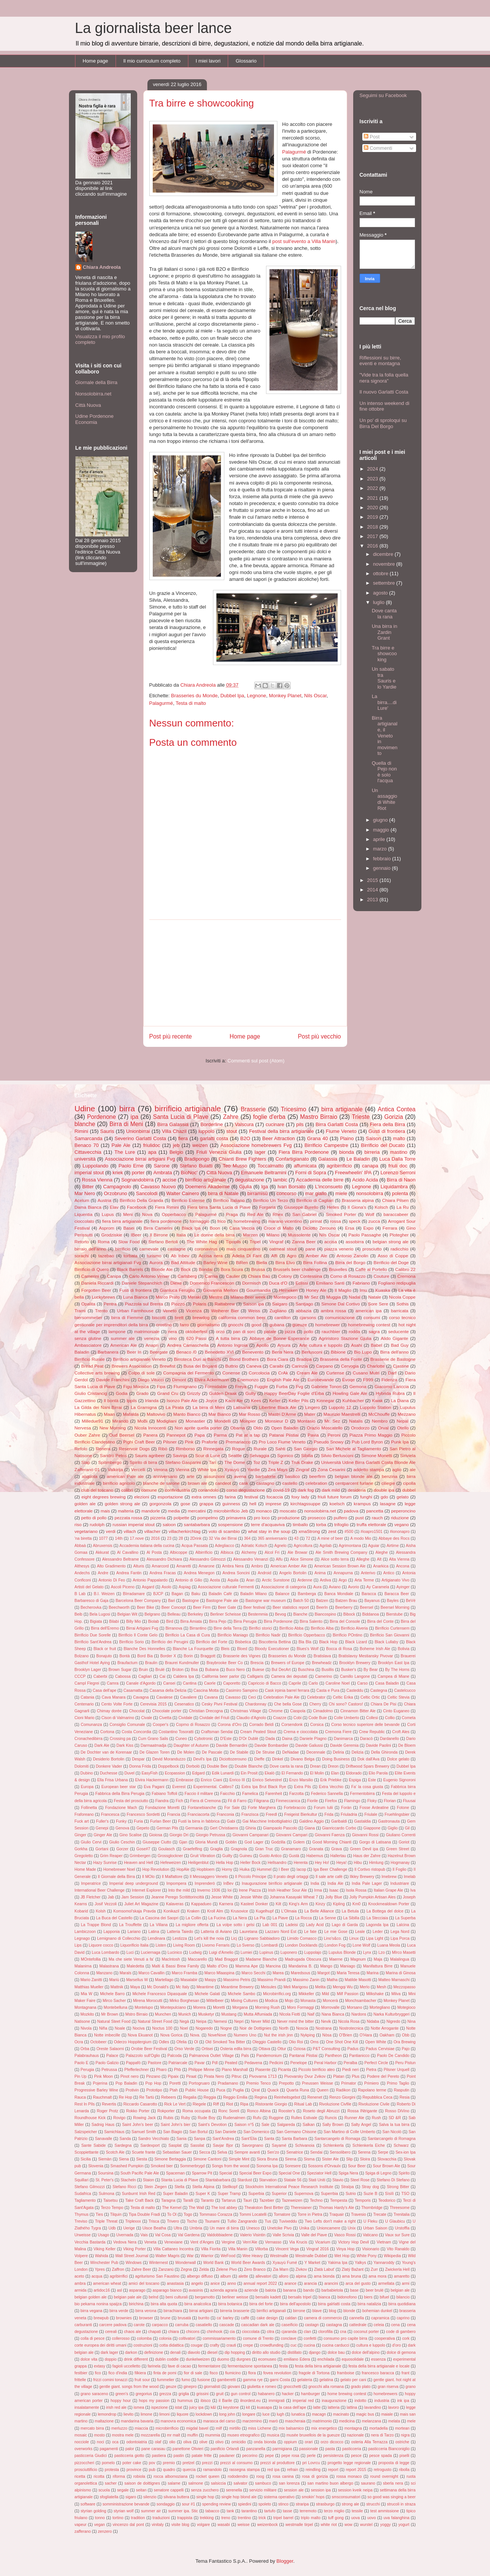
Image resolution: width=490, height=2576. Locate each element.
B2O (245, 1138)
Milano (272, 1234)
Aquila (232, 1580)
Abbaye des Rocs (394, 1538)
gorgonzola (160, 1503)
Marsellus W (137, 1980)
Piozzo (178, 1303)
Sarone (162, 1166)
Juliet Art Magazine (141, 1904)
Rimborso (185, 1448)
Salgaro (279, 1303)
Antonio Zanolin (352, 1255)
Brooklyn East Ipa (393, 1663)
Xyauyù (231, 1469)
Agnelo (280, 1546)
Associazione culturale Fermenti (226, 1587)
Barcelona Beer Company (138, 1601)
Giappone (371, 1828)
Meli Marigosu (295, 1987)
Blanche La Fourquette (193, 1649)
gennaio (382, 868)
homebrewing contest (369, 1324)
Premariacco (237, 1441)
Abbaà (80, 1546)
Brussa (258, 1269)
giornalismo (208, 1324)
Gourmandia (258, 1290)
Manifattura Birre (378, 1966)
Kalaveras (174, 1904)
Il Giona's (357, 1207)
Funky (121, 1821)
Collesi (372, 1718)
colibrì (127, 1489)
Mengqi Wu (343, 1987)
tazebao (106, 1255)
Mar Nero (85, 1193)
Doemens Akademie (207, 1186)
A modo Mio (360, 1538)
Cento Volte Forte (116, 1704)
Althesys (82, 1566)
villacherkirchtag (184, 1531)
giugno (381, 820)
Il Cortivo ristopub (369, 1869)
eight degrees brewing (103, 1496)
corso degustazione (246, 1489)
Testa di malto (190, 703)
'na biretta (83, 1538)
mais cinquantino (243, 1248)
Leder (378, 1932)
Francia (173, 1814)
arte (190, 1476)
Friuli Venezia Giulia (218, 1152)
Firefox (331, 1801)
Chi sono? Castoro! (346, 1704)
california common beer (241, 1317)
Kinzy (320, 1904)
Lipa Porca (400, 1938)
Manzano (104, 1973)
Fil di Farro (237, 1801)
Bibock (349, 1614)
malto (399, 1138)
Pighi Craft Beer (139, 1441)
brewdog (201, 1317)
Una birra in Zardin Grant (384, 632)
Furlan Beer (160, 1821)
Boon (215, 1227)
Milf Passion (347, 1994)
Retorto (82, 1241)
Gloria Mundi (206, 1842)
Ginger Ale (103, 1835)
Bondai (206, 1269)
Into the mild (179, 1890)
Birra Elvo (285, 1262)
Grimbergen (140, 1856)
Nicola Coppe (402, 1296)
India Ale (335, 1883)
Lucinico (175, 1952)
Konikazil (171, 1911)
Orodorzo (360, 1427)
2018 (373, 527)
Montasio (306, 1420)
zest (332, 1531)
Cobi (297, 1718)
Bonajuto (104, 1656)
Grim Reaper (111, 1856)
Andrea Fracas (162, 1573)
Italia (181, 1234)
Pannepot (175, 1434)
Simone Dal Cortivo (340, 1303)
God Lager (253, 1842)
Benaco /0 (186, 1351)
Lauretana (248, 1932)
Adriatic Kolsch (254, 1546)
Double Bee (217, 1766)
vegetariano (86, 1531)
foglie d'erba (269, 1117)
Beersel (366, 1607)
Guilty (227, 1856)
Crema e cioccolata (300, 1732)
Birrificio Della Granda (141, 1200)
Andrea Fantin (129, 1573)
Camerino (323, 1676)
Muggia (333, 1296)
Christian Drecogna (206, 1711)
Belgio (176, 1152)
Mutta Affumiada (258, 2014)
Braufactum (127, 1663)
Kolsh (101, 1911)
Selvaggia (259, 1455)
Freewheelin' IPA (353, 1172)
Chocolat (137, 1711)
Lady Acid (315, 1925)
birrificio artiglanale (205, 1180)
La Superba (405, 1918)
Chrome (276, 1711)
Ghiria (251, 1828)
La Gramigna (144, 1407)
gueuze (300, 1324)
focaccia (275, 1496)
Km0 (356, 1904)
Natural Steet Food (114, 2021)
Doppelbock (168, 1766)
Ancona (402, 1566)
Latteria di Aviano (216, 1932)
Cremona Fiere (338, 1732)
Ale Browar (297, 1552)
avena (240, 1476)
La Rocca (303, 1918)
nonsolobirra (369, 1193)
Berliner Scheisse (225, 1614)
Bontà (124, 1656)
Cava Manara (113, 1697)
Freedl (271, 1814)
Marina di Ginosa (401, 1973)
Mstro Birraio (136, 2014)
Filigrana (261, 1801)
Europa (87, 1787)
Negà (184, 2021)
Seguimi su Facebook (383, 95)
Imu (363, 1290)
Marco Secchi (253, 1973)
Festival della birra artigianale (281, 1131)
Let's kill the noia (209, 1938)
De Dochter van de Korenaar (106, 1752)
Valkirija (115, 1469)
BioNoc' (189, 1172)
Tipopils (233, 1241)
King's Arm (298, 1904)
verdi (110, 1531)
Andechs (82, 1573)
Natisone (82, 2021)
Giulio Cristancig (91, 1393)
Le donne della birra (214, 1234)
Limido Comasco (301, 1938)
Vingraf (276, 1241)
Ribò (162, 1448)
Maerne (336, 1959)
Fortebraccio (295, 1808)
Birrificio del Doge (391, 1262)
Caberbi (100, 1676)
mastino (398, 1152)
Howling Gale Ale (350, 1393)
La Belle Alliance (319, 1911)
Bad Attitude (183, 1262)
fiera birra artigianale (122, 1221)
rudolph (97, 1524)
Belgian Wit (127, 1614)
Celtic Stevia (398, 1697)
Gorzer (122, 1849)
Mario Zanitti (91, 1980)
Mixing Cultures (244, 2001)
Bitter (88, 1186)
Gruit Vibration (202, 1856)
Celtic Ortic (370, 1697)
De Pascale (212, 1752)
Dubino (86, 1773)
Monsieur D (276, 1420)
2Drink (196, 1538)
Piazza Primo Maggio (370, 1434)
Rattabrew (224, 1303)
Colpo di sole (141, 1372)
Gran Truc (264, 1849)
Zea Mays (278, 1469)
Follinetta (89, 1808)
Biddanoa (370, 1614)
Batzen (322, 1601)
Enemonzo (247, 1379)
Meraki (194, 1296)
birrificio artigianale (188, 1108)
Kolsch (381, 1207)
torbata (130, 1255)
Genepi (101, 1828)
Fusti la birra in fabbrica (198, 1821)
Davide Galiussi (309, 1745)
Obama (237, 1427)
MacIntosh (171, 1959)
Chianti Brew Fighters (242, 1159)
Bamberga (307, 1594)
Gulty (250, 1393)
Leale (360, 1932)
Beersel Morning (394, 1607)
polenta (400, 1193)
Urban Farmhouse (135, 1310)
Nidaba (373, 2021)
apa (152, 1152)
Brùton (178, 1670)
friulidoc (151, 1145)
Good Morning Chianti (331, 1842)
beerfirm (317, 1476)
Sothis (402, 1303)
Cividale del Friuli (214, 1718)
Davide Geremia (344, 1745)
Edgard (198, 1773)
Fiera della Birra (387, 1124)
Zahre (230, 1117)
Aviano (335, 1587)
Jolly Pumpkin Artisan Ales (372, 1897)
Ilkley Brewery (362, 1877)
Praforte (210, 1441)
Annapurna (343, 1573)
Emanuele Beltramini (263, 1172)
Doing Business (336, 1759)
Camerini (90, 1276)
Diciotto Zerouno (319, 1227)
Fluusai (409, 1801)
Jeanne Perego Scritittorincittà (177, 1897)
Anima (320, 1573)
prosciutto (372, 1248)
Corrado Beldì (261, 1725)
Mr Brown (109, 2014)
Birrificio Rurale (90, 1359)
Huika (245, 1869)
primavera (236, 1517)
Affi (274, 1255)
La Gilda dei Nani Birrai (98, 1407)
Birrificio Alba (322, 1628)
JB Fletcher (90, 1897)
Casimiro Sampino (242, 1690)
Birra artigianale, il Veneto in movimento (385, 735)
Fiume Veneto (341, 1131)
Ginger (80, 1835)
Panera (150, 1434)
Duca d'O (278, 1282)
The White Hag (202, 1241)
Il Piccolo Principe (250, 1877)
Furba (282, 1386)
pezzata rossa (128, 1517)
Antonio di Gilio (188, 1580)
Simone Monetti (377, 1455)
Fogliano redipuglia (397, 1282)
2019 (373, 517)
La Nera (240, 1918)
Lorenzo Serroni (398, 1172)
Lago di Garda (345, 1925)
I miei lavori (208, 61)
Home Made (85, 1869)
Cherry (315, 1704)
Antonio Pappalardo (150, 1580)
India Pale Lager (367, 1883)
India (315, 1883)
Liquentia (83, 1214)
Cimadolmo (323, 1711)
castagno (265, 1483)
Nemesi (220, 2021)
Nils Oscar (315, 695)
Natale (374, 1296)
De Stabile (239, 1752)
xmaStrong (309, 1531)
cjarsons (308, 1317)
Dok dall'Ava (368, 1759)
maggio (381, 830)
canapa (370, 1166)
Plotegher (399, 1234)
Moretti (219, 2007)
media (174, 1510)
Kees (256, 1400)
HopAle (183, 1869)
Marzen (250, 1234)
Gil (407, 1828)
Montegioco (285, 1296)
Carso (362, 1683)
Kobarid (81, 1911)
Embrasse (185, 1780)
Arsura (283, 1345)
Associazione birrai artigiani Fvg (140, 1159)
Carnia (211, 1276)
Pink (189, 1441)
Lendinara (156, 1938)
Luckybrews (103, 1296)
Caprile (295, 1683)
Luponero (288, 1952)
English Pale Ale (283, 1379)
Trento (101, 1310)
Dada (270, 1739)
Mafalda (131, 1414)
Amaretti (183, 1566)
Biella (261, 1262)
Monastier (195, 1420)
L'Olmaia (289, 1911)
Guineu (246, 1856)
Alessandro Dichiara (164, 1559)
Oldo (258, 1427)
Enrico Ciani (211, 1780)
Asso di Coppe (393, 1255)
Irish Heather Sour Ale (287, 1890)
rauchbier (331, 1331)
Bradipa (304, 1359)
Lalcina (403, 1925)
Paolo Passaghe (365, 1234)
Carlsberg (187, 1276)
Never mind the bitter (295, 2021)
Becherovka (91, 1607)
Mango (326, 1966)
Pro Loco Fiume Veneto (282, 1441)
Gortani (101, 1849)
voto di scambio (224, 1531)
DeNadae (290, 1752)
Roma (104, 1241)
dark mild (331, 1489)
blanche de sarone (161, 1483)
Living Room (184, 1945)
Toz (256, 1462)
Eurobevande (321, 1379)
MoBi (143, 1420)
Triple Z (275, 1462)
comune (149, 1489)
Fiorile (312, 1801)
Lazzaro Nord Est (280, 1932)
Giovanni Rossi (365, 1835)
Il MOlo (148, 1877)
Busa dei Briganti (200, 1365)
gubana (276, 1324)
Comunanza (91, 1725)
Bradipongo (197, 1159)
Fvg (299, 1386)
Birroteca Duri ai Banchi (197, 1359)
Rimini (81, 1131)
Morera (199, 2007)
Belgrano (152, 1614)
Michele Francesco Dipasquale (159, 1994)
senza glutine (88, 1338)
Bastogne (190, 1601)
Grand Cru (167, 1393)
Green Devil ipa (364, 1849)
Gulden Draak (223, 1393)
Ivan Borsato (291, 1186)
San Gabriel (304, 1214)
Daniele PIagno (313, 1739)
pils (300, 1124)
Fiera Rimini (167, 1207)
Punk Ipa (400, 1441)
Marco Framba (184, 1973)
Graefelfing (192, 1849)
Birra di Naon (401, 1180)
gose (185, 1503)
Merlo (364, 1987)
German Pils (167, 1828)
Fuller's (102, 1821)
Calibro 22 (405, 1269)
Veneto (170, 1310)
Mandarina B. (300, 1966)
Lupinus (266, 1952)
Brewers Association (131, 1365)
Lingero (312, 1407)
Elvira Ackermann (211, 1379)
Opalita (88, 1303)
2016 (373, 546)
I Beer (284, 1869)
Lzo (381, 1952)
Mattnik (117, 1987)
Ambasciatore (88, 1345)
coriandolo (208, 1489)
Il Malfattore (172, 1877)
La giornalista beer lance (153, 28)
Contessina (311, 1276)
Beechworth (119, 1607)
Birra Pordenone (278, 1621)
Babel (376, 1345)
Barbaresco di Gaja (91, 1601)
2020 (373, 507)
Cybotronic (203, 1739)
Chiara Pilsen (395, 1200)
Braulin (151, 1663)
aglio (397, 1469)
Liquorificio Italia (134, 1945)
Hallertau (338, 1856)
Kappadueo (201, 1904)
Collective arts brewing (97, 1372)
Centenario (84, 1704)
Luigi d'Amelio (221, 1952)
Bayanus (371, 1601)
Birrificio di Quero (92, 1269)
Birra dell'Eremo (105, 1628)
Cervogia (350, 1365)
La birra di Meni (208, 1407)
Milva (396, 1994)
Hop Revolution (155, 1869)
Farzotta (296, 1794)
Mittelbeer (215, 2001)
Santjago (304, 1303)
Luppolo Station (375, 1407)
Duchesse (108, 1773)
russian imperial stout (134, 1524)
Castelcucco (405, 1690)
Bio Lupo (363, 1351)
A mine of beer (330, 1538)
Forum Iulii (323, 1808)
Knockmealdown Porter (388, 1904)
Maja (378, 1959)
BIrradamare (134, 1594)
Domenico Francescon (212, 1282)
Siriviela (408, 1455)
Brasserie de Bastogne (392, 1359)
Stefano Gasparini (183, 1462)
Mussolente (299, 1234)
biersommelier (88, 1317)
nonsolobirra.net (320, 1510)
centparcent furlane (354, 1483)
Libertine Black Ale (277, 1407)
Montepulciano (173, 2007)
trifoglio (341, 1524)
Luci (130, 1952)
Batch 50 (300, 1601)
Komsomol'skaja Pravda (134, 1911)
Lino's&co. (333, 1938)
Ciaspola (297, 1711)
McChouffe (379, 1414)
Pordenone (101, 1117)
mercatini (196, 1510)
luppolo (206, 1131)
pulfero (341, 1517)
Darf (392, 1372)
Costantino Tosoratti (176, 1732)
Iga (264, 1186)
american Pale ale (125, 1476)
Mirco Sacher (114, 2001)
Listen (160, 1945)
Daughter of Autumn (191, 1745)
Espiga (355, 1780)
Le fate (310, 1932)
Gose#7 (143, 1849)
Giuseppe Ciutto (156, 1842)
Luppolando (95, 1166)
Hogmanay (400, 1863)
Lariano (134, 1932)
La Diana (400, 1400)
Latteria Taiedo (180, 1932)
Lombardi (269, 1945)
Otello (403, 1427)
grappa (206, 1503)
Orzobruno (115, 1193)
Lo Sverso (245, 1945)
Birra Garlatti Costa (337, 1124)
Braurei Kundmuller (182, 1663)
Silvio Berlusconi (337, 1455)
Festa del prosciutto (131, 1801)
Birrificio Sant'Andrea (93, 1642)
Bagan (177, 1594)
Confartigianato (292, 1159)
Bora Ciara (277, 1359)
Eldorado (354, 1773)
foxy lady (300, 1496)
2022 (373, 488)
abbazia (304, 1310)
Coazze (279, 1718)
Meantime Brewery (237, 1987)
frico (221, 1221)
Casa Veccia (242, 1227)
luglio (379, 602)
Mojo (289, 2001)
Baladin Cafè (220, 1594)
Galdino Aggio (311, 1821)
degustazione (249, 1180)
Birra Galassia (172, 1124)
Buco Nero (235, 1670)
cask (243, 1483)
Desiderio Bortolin (108, 1759)
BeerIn (322, 1607)
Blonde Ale (161, 1269)
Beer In (134, 1351)
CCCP (80, 1676)
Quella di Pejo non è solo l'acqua (384, 772)
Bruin (143, 1670)
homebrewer (327, 1324)
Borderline (211, 1124)
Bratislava (322, 1656)
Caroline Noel (338, 1683)
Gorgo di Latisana (375, 1842)
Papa (199, 1434)
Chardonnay (255, 1704)
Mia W (86, 1994)
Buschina (306, 1670)
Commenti (378, 148)
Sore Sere (378, 1303)
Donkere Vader (109, 1766)
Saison (373, 1138)
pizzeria (157, 1517)
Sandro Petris (113, 1455)
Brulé (159, 1670)
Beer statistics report (290, 1607)
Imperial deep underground (133, 1883)
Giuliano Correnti (400, 1835)
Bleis (225, 1649)
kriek (118, 1172)
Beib (79, 1614)
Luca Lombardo (105, 1952)
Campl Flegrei (87, 1683)
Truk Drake (302, 1462)
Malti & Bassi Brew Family (175, 1966)
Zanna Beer (304, 1241)
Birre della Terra (228, 1628)
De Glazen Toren (154, 1752)
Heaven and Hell (138, 1863)
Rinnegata (214, 1448)
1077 (103, 1538)
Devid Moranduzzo (169, 1759)
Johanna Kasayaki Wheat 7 (294, 1897)
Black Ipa (191, 1227)
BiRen (242, 1262)
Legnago (82, 1938)
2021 (373, 498)
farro (184, 1324)
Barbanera (108, 1351)
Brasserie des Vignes (242, 1656)
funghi (366, 1496)
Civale (146, 1718)
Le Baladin (358, 1159)
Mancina (273, 1966)
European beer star (118, 1787)
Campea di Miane (393, 1676)
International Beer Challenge (100, 1890)
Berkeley (195, 1614)
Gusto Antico (270, 1856)
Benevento (252, 1351)
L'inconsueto (329, 1186)
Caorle (210, 1683)
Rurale (260, 1448)
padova (351, 1510)
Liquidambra (394, 1186)
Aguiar (373, 1546)
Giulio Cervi (91, 1842)
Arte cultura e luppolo (320, 1345)
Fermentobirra (362, 1794)
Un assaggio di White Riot (384, 799)
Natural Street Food (155, 2021)
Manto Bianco (186, 1414)
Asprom (106, 1227)
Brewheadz (322, 1663)
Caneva (253, 1365)
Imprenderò (205, 1883)
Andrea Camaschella (188, 1345)
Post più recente (170, 1036)
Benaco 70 (87, 1145)
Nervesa (83, 1427)
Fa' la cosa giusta (367, 1787)
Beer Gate (227, 1607)
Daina (287, 1739)
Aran (250, 1580)
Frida (328, 1814)
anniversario (165, 1476)
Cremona (406, 1276)
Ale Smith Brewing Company (342, 1552)
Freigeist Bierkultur (300, 1814)
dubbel (408, 1489)
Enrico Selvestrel (267, 1780)
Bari (171, 1601)
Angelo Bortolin (293, 1573)
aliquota (89, 1476)
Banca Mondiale (338, 1594)
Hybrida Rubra (390, 1393)
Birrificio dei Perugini (170, 1642)
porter (138, 1172)
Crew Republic (372, 1732)
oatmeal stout (283, 1248)
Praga (232, 1214)
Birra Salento (311, 1621)
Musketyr (206, 2014)
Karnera (226, 1904)
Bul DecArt (281, 1670)
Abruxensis (102, 1546)
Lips (78, 1945)
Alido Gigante (394, 1338)
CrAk (283, 1372)
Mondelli (222, 1420)
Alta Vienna (399, 1559)
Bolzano (82, 1656)
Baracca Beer (396, 1594)
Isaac (334, 1890)
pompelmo (207, 1517)
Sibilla (307, 1455)
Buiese (258, 1670)
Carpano (324, 1365)
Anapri (152, 1345)
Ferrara (390, 1227)
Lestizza (179, 1938)
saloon (169, 1524)
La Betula (350, 1911)
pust (359, 1517)
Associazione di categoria (283, 1587)
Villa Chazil (174, 1131)
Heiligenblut (198, 1863)
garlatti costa (214, 1138)
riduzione (400, 1517)
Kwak (377, 1400)
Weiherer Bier (225, 1310)
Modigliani (167, 1420)
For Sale (232, 1808)
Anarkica (380, 1566)
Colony (285, 1276)
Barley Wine (216, 1262)
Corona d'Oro (229, 1725)
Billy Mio (133, 1621)
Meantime (205, 1987)
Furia (138, 1821)
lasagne (388, 1503)
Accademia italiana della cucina (146, 1546)
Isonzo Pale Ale (182, 1400)
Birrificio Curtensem (392, 1628)
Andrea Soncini (236, 1573)
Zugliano (277, 1310)
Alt (379, 1559)
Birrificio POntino (347, 1635)
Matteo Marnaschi (394, 1980)
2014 (373, 890)
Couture (382, 1276)
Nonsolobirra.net (93, 394)
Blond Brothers (244, 1359)
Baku (195, 1594)
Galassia (327, 1159)
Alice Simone (301, 1559)
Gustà (294, 1856)
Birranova (174, 1628)
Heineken (288, 1290)
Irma (318, 1890)
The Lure (124, 1152)
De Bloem (407, 1745)
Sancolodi (147, 1193)
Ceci (252, 1697)
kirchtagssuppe (306, 1503)
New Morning (112, 1427)
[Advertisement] (245, 973)
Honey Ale (316, 1290)
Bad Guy (400, 1345)
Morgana (240, 2007)
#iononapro (400, 1532)
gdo (384, 1496)
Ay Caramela (377, 1587)
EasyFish (149, 1773)
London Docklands (301, 1945)
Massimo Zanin (306, 1980)
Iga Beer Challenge (330, 1869)
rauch (377, 1517)
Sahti (280, 1448)
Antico (388, 1573)
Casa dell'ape (104, 1690)
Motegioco (406, 2007)
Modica (271, 2001)
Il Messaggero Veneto (208, 1877)
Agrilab (325, 1546)
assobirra (355, 1241)
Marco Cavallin (151, 1973)
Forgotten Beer (96, 1290)
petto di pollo (93, 1517)
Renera (103, 1448)
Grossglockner (170, 1856)
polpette (181, 1517)
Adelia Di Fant (247, 1255)
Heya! (341, 1863)
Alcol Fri (272, 1552)
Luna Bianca (135, 1296)
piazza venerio (339, 1248)
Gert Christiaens (224, 1828)
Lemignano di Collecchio (118, 1938)
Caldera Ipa (183, 1676)
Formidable (216, 1386)
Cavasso (232, 1697)
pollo (308, 1331)
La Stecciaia (377, 1918)
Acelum (82, 1200)
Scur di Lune (207, 1455)
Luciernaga (150, 1952)
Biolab (153, 1621)
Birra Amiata (191, 1621)
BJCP (158, 1594)
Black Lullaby (386, 1642)
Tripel (255, 1241)
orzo (220, 1331)
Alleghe (362, 1559)
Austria (104, 1200)
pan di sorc (244, 1331)
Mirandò (120, 1420)
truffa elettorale (371, 1524)
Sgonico (285, 1455)
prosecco (317, 1517)
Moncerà (330, 2001)
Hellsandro (277, 1863)
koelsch (337, 1503)
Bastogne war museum (266, 1601)
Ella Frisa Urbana (112, 1780)
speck (355, 1221)
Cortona (107, 1732)
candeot (223, 1483)
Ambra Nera (233, 1566)
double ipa (384, 1489)
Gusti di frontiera (386, 1131)
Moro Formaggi (300, 2007)
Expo (368, 1227)
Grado (142, 1393)
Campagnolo (117, 1186)
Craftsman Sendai (217, 1732)
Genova (122, 1828)
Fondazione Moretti (162, 1808)
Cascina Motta (206, 1690)
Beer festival (254, 1607)
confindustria (177, 1489)
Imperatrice (91, 1883)
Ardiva (325, 1580)
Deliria (338, 1752)
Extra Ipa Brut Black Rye (263, 1787)
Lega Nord (399, 1932)
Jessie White (251, 1897)
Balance (282, 1594)
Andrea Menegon (199, 1573)
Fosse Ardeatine (374, 1808)
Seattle (235, 1455)
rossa (335, 1221)
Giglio (393, 1828)
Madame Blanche (261, 1959)
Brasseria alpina (358, 1200)
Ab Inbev (180, 1255)
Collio (390, 1718)
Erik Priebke (330, 1780)
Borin (188, 1656)
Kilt (278, 1904)
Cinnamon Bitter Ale (358, 1711)
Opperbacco (174, 1214)
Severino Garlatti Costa (140, 1138)
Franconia (225, 1814)
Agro (291, 1255)
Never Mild (260, 2021)
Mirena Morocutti (148, 2001)
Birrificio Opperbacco (306, 1635)
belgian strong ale (391, 1241)
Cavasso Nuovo (158, 1186)
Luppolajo (312, 1952)
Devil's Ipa (202, 1759)
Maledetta (135, 1966)
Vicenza (194, 1310)
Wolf (369, 1214)
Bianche (300, 1614)
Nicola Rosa (348, 2021)
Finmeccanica (288, 1801)
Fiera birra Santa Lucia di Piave (218, 1207)
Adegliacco (224, 1546)
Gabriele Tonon (326, 1386)
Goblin (231, 1842)
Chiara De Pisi (383, 1704)
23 (169, 1538)
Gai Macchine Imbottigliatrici (267, 1821)
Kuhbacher (353, 1400)
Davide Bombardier (271, 1745)
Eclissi (302, 1282)
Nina (411, 2021)
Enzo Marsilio (301, 1780)
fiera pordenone (166, 1221)
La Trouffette (130, 1925)
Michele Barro (112, 1994)
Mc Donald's (158, 1987)
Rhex (278, 1214)
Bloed (242, 1649)
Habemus (314, 1856)
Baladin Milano (253, 1594)
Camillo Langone (355, 1676)
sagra (374, 1331)
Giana (309, 1828)
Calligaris (255, 1676)
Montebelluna (115, 2007)
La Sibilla (351, 1918)
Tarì (212, 1462)
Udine (85, 1108)
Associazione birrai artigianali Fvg (108, 1262)
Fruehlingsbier (397, 1814)
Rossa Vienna (97, 1180)
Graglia (216, 1849)
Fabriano (361, 1282)
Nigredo (393, 2021)
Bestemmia (258, 1614)
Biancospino (325, 1614)
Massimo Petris (236, 1980)
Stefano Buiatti (196, 1166)
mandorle (150, 1510)
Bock (186, 1269)
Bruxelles (338, 1269)
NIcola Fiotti (289, 2014)
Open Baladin (285, 1427)
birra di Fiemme (127, 1317)
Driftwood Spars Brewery (367, 1766)
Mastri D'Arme (282, 1414)
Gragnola (239, 1849)
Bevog (280, 1614)
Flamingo (352, 1801)
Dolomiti (82, 1766)
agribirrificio (339, 1166)
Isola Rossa (356, 1890)
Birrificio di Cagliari (314, 1200)
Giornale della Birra (96, 382)
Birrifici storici (260, 1628)
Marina (372, 1973)
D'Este (226, 1739)
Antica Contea (397, 1109)
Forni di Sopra (310, 1172)
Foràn (346, 1808)
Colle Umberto (346, 1718)
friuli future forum (334, 1496)
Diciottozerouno (232, 1759)
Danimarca (343, 1739)
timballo (300, 1524)
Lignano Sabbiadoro (262, 1938)
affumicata (305, 1166)
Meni (128, 1214)
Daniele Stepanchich (142, 1282)
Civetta (165, 1718)
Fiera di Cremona (205, 1801)
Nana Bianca (332, 2014)
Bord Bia (145, 1656)
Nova (147, 1214)
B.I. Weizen (104, 1594)
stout (231, 1131)
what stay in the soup (269, 1531)
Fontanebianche (202, 1808)
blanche (85, 1124)
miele (341, 1193)
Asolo (166, 1587)
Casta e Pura (328, 1690)
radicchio (400, 1248)
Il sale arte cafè (329, 1877)
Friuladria (349, 1814)
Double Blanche (249, 1766)
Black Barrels (130, 1269)
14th (118, 1538)
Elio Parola (378, 1773)
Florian (390, 1801)
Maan (109, 1414)
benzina (389, 1476)
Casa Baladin (387, 1683)
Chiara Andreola (102, 267)
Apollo (262, 1345)
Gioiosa (155, 1835)
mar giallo (315, 1193)
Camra (113, 1683)
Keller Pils (298, 1400)
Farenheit (273, 1794)
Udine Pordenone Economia (94, 419)
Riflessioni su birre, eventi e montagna (380, 361)
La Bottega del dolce (385, 1911)
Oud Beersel (121, 1434)
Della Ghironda (384, 1752)
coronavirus (205, 1248)
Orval (383, 1427)
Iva (413, 1890)
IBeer (136, 1234)
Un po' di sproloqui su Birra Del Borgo (383, 423)
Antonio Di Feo (112, 1580)
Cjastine (401, 1365)
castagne (176, 1248)
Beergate (159, 1351)
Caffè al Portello (371, 1269)
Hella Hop (224, 1863)
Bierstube (394, 1614)
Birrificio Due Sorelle (93, 1635)
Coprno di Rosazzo (193, 1725)
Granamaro (291, 1849)
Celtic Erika (343, 1697)
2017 (373, 536)
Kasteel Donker (254, 1904)
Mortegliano (379, 2007)
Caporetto (232, 1683)
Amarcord (160, 1566)
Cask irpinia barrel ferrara (287, 1690)
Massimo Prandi (271, 1980)
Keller (274, 1400)
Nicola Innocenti (150, 1427)
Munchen (163, 2014)
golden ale (85, 1503)
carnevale (149, 1248)
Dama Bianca (88, 1207)
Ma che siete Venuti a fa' (131, 1959)
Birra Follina (315, 1262)
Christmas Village (245, 1711)
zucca (374, 1221)
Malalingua (399, 1959)
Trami (80, 1310)
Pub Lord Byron (367, 1441)
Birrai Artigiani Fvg (142, 1628)
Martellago (164, 1980)
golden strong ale (122, 1503)
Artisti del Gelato (89, 1587)
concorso (286, 1193)
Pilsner (170, 1441)
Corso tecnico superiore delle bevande (365, 1725)
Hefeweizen (170, 1863)
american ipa (368, 1310)
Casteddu (354, 1690)
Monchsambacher (361, 2001)
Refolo (81, 1448)
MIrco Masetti (404, 1952)
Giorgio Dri (178, 1835)
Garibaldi (339, 1821)
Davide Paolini (378, 1745)
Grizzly (193, 1393)
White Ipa (206, 1469)
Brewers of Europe (287, 1663)
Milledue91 (92, 1420)
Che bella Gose (288, 1704)
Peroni (334, 1434)
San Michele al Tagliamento (353, 1448)
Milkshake (375, 1994)
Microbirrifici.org (277, 1994)
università (85, 1159)
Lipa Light (374, 1938)
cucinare (275, 1124)
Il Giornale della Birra (116, 1877)
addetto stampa (369, 1469)
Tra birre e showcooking (384, 653)
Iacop (301, 1869)
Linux (354, 1938)
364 (247, 1538)
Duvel (129, 1773)
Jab (111, 1897)
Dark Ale (101, 1745)
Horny (227, 1869)
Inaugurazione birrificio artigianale (272, 1883)
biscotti (159, 1317)
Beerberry (344, 1607)
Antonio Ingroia (233, 1345)
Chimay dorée (109, 1711)
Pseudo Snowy (328, 1441)
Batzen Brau (346, 1601)
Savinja (180, 1455)
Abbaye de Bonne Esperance (279, 1338)
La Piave (280, 1918)
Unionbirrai (138, 1131)
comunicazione (340, 1317)
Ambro (257, 1566)
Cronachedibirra (89, 1739)
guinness (231, 1503)
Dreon (333, 1766)
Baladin (82, 1351)
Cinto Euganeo (396, 1711)
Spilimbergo (110, 1462)
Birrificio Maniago (233, 1635)
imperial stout (89, 1172)
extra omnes (203, 1496)
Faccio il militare (199, 1794)
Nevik (326, 2021)
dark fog (305, 1489)
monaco (264, 1510)
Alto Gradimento (111, 1566)
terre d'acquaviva (268, 1524)
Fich (179, 1801)
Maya (135, 1987)
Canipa (114, 1276)
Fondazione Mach (121, 1808)
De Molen (185, 1752)
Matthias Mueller (89, 1987)
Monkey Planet (285, 695)
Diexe (176, 1282)
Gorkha (81, 1849)
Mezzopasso (404, 1987)
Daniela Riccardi (97, 1282)
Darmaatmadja (153, 1745)
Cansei (169, 1683)
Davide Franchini (112, 1379)
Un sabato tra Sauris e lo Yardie (384, 678)
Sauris (107, 1131)
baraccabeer (396, 1214)
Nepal (403, 1420)
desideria (357, 1489)
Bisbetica (243, 1642)
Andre (103, 1573)
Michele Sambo (241, 1994)
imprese (274, 1503)
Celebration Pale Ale (281, 1697)
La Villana (159, 1925)
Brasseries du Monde (194, 695)
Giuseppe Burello (301, 1207)
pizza (290, 1331)
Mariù (114, 1980)
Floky (372, 1801)
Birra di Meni (126, 1124)
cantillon (282, 1317)
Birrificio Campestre (326, 1145)
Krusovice (239, 1911)
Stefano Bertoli (163, 1241)
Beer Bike (145, 1607)
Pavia (313, 1434)
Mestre (215, 1296)
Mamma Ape (246, 1966)
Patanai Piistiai (284, 1434)
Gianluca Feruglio (177, 1290)
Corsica (317, 1725)
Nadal (354, 1296)
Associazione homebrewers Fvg (256, 1145)
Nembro (380, 1420)
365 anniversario (272, 1538)
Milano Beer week (248, 1296)
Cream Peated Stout (258, 1732)
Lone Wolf (361, 1945)
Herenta (301, 1863)
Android (264, 1573)
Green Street (397, 1849)
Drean (315, 1766)
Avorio (353, 1587)
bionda (346, 1152)
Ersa (349, 1227)
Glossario (246, 61)
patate (270, 1331)
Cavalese (164, 1697)
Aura (317, 1587)
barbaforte (265, 1476)
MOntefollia (91, 1959)
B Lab (80, 1594)
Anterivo (368, 1573)
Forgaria (267, 1207)
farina (230, 1496)
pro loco (262, 1517)
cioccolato (84, 1221)
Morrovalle (330, 2007)
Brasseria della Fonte (341, 1359)
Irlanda (152, 1400)
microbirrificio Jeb (231, 1510)
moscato (288, 1510)
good (256, 1324)
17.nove (137, 1538)
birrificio (122, 1248)
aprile (379, 839)
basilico (292, 1476)
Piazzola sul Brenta (144, 1303)
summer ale (123, 1338)
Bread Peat (92, 1365)
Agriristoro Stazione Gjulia (345, 1338)
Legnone (256, 695)
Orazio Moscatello (325, 1427)
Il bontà (111, 1400)
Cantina (190, 1683)
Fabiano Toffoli (164, 1794)
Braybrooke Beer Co (225, 1663)
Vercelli (138, 1469)
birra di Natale (223, 1193)
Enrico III (237, 1780)
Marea (277, 1973)
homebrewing (247, 1221)
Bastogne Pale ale (222, 1601)
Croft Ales (401, 1732)
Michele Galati (207, 1994)
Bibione (338, 1351)
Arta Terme (364, 1580)
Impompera (176, 1883)
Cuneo (181, 1739)
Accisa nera (210, 1255)
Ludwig (195, 1952)
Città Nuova (88, 405)
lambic (280, 1180)
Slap (85, 1462)
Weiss (254, 1310)
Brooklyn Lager (88, 1670)
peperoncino (403, 1510)
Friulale (370, 1814)
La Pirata (175, 1407)
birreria (371, 1152)
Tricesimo (293, 1109)
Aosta (215, 1580)
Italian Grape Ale (388, 1890)
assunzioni (214, 1476)
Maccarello (197, 1959)
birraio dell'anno (90, 1248)
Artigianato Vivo (395, 1580)
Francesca (110, 1814)
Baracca (369, 1594)
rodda (354, 1331)
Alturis (138, 1566)
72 (308, 1538)
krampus (362, 1503)
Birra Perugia (245, 1621)
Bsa (194, 1670)
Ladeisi (291, 1925)
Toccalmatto (270, 1166)
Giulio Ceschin (122, 1842)
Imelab (409, 1877)
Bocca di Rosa (339, 1649)
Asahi (356, 1345)
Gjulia (245, 1186)
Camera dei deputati (289, 1676)
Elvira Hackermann (151, 1780)
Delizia (357, 1752)
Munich (184, 2014)
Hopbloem (205, 1869)
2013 (373, 899)
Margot (323, 1973)
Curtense (335, 1372)
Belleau (174, 1614)
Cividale (185, 1718)
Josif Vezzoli (106, 1904)
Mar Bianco (219, 1414)
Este (372, 1780)
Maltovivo (156, 1414)
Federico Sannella (327, 1794)
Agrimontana (350, 1546)
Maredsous (300, 1973)
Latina (154, 1932)
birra (127, 1108)
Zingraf (302, 1469)
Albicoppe (178, 1552)
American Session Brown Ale (340, 1566)
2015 (373, 880)
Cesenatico (184, 1704)
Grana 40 (317, 1138)
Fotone (403, 1808)
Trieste (360, 1117)
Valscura (244, 1124)
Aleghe (382, 1552)
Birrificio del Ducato (383, 1145)
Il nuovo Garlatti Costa (384, 392)
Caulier (233, 1276)
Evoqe (348, 1379)
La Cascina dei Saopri (159, 1918)
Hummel (264, 1869)
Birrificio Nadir (268, 1635)
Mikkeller (306, 1994)
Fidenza (390, 1379)
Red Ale (255, 1214)
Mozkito (87, 2014)
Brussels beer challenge (297, 1269)
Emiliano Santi (330, 1282)
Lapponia (111, 1932)
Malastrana (109, 1966)
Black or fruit (105, 1649)
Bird (169, 1621)
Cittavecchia (88, 1152)
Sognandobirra (137, 1180)
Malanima (83, 1966)
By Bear (370, 1670)
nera (172, 1331)
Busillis (328, 1670)
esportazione (170, 1496)
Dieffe (259, 1759)
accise (169, 1180)
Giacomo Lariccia (391, 1386)
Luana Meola (388, 1945)
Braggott (207, 1656)
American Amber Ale (288, 1566)
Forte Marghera (262, 1808)
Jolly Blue (333, 1897)
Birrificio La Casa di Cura (187, 1635)
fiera (183, 1138)
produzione (289, 1517)
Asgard (148, 1587)
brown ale (197, 1483)
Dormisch (251, 1282)
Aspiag (184, 1587)
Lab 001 (270, 1925)
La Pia (259, 1918)
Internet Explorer (146, 1890)
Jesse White (222, 1897)
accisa (330, 1241)
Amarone (206, 1566)
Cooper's (160, 1725)
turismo (154, 1255)
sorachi (82, 1255)
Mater (310, 1414)
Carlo (313, 1683)
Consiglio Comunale (127, 1725)
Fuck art (82, 1821)
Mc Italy (182, 1987)
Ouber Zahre (87, 1434)
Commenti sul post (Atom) (255, 1061)
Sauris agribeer (149, 1455)
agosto (381, 593)
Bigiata (96, 1621)
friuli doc (397, 1166)
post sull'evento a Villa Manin (303, 241)
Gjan (183, 1842)
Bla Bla (305, 1642)
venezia (151, 1338)
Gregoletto (84, 1856)
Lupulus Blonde (342, 1952)
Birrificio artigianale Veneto (139, 1359)
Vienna (182, 1469)
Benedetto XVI (219, 1351)
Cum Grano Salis (153, 1739)
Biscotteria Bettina (275, 1642)
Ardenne (304, 1580)
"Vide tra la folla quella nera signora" (384, 378)
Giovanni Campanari (251, 1835)
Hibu (358, 1863)
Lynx (367, 1952)
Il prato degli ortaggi (291, 1877)
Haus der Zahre (366, 1856)
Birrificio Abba (291, 1628)
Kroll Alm (215, 1911)
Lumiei (246, 1952)
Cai (163, 1676)
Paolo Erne (131, 1166)
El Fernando (292, 1773)
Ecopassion (175, 1773)
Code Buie (317, 1718)
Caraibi (276, 1365)
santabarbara (197, 1524)
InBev (228, 1883)
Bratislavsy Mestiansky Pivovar (365, 1656)
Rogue (238, 1448)
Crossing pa (120, 1739)
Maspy (210, 1980)
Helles (333, 1207)
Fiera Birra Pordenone (304, 1152)
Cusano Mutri (366, 1372)
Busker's (348, 1670)
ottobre (381, 573)
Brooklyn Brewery (354, 1663)
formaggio (199, 1221)
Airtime (393, 1546)
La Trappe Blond (96, 1925)
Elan (335, 1773)
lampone (116, 1331)
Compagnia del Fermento (188, 1372)
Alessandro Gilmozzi (207, 1559)
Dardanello (389, 1739)
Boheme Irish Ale (375, 1649)
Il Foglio (400, 1869)
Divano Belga (303, 1759)
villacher (152, 1531)
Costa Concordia (136, 1732)
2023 (373, 479)
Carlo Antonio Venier (149, 1276)
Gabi (231, 1821)
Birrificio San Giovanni (389, 1635)
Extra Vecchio (331, 1787)
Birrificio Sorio (131, 1642)
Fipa (161, 1386)
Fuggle (261, 1386)
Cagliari (145, 1676)
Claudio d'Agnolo (251, 1718)
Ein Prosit (249, 1773)
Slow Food (128, 1241)
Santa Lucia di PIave (180, 1117)
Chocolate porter (166, 1711)
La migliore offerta (192, 1925)
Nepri (239, 2021)
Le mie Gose (336, 1932)
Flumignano (185, 1386)
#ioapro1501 (372, 1532)
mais (105, 1510)
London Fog (335, 1945)
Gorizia (393, 1117)
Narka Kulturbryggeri (391, 2014)
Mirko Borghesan (184, 2001)
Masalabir (188, 1980)
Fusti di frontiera (135, 1290)
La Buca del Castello (114, 1918)
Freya (240, 1386)
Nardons (358, 2014)
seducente (398, 1331)
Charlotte (376, 1365)
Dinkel (277, 1759)
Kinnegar (325, 1400)
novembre (384, 564)
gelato (402, 1496)
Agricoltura (303, 1546)
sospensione (230, 1524)
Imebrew (389, 1877)
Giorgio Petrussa (210, 1835)
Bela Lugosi (99, 1614)
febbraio (382, 858)
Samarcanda (89, 1138)
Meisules (268, 1987)
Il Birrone (159, 1234)
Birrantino (197, 1628)
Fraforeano (84, 1814)
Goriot (404, 1842)
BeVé (410, 1601)
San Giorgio (306, 1448)
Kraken (193, 1911)
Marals (125, 1973)
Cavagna (141, 1697)
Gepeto (142, 1828)
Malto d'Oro (217, 1966)
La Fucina (216, 1918)
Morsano (354, 2007)
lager (260, 1152)
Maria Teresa (348, 1973)
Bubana (212, 1670)
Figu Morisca (136, 1386)
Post (372, 137)
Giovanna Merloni (220, 1290)
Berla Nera (282, 1351)
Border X (168, 1656)
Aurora (156, 1262)
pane (310, 1248)
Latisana (241, 1407)
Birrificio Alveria (354, 1628)
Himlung (376, 1863)
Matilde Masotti (358, 1980)
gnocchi (235, 1324)
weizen (200, 1145)
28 (180, 1538)
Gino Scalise (130, 1835)
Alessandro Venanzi (250, 1559)
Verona (160, 1469)
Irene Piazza (250, 1890)
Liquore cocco (101, 1945)
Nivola (86, 2028)
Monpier (248, 1420)
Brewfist (167, 1365)
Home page (95, 61)
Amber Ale (316, 1255)
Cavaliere (188, 1697)
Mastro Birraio (318, 1117)
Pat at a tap (248, 1434)
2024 (373, 469)
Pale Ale (120, 1145)
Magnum (358, 1959)
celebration (316, 1483)
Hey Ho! (322, 1863)
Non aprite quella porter (198, 1427)
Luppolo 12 (340, 1407)
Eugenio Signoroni (399, 1780)
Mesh (381, 1987)
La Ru (402, 1207)
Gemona (357, 1386)
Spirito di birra (143, 1462)
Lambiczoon (85, 1932)
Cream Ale (307, 1372)
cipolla (409, 1483)
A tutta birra (228, 1338)
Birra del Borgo (350, 1262)
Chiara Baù (259, 1276)
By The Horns (397, 1670)
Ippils (132, 1400)
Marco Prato (168, 1296)
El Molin (317, 1773)
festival (251, 1496)
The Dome (234, 1462)
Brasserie (253, 1109)
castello (289, 1483)
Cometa (408, 1718)
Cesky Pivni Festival (220, 1704)
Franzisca (249, 1814)
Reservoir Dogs (134, 1448)
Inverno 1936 (208, 1890)
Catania (87, 1697)
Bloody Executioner (272, 1649)
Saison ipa (253, 1303)
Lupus (108, 1214)
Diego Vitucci (151, 1379)
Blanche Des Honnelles (144, 1649)
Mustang (228, 2014)
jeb (176, 1145)
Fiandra (162, 1801)
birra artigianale (342, 1109)
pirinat (316, 1221)
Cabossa (122, 1676)
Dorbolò (193, 1766)
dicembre (384, 554)
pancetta (375, 1510)
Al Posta (154, 1552)
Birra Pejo (218, 1621)
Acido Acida (365, 1180)
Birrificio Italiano (228, 1200)
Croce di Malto (279, 1227)
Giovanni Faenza (330, 1835)
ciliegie (388, 1483)
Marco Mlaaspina (219, 1973)
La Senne (327, 1918)
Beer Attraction (278, 1138)
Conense (231, 1372)
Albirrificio (203, 1552)
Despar (138, 1759)
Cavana (211, 1697)
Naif (310, 2014)
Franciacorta (199, 1814)
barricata (399, 1310)
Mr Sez (311, 1296)
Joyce (211, 1400)
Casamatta (133, 1690)
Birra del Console (345, 1621)
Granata (316, 1849)
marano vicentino (285, 1221)
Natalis (356, 1420)
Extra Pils (302, 1787)
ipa (134, 1117)
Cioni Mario (85, 1718)
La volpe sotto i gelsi (235, 1925)
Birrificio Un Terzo (270, 1200)
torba (321, 1524)
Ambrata (162, 1172)
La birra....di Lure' (384, 702)
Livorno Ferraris (216, 1945)
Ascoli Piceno (123, 1587)
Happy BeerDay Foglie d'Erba (294, 1393)
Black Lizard (356, 1642)
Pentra (109, 1303)
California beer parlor (220, 1676)
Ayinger (403, 1587)
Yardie (253, 1469)
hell (252, 1503)
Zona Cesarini (331, 1469)
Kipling (339, 1904)
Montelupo (144, 2007)
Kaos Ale (234, 1400)
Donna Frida (140, 1766)
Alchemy (249, 1552)
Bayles (393, 1601)
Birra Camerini (158, 1227)
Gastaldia (362, 1821)
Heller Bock (250, 1863)
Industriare (399, 1883)
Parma (220, 1434)
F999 (368, 1379)
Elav (114, 1207)
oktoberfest (196, 1331)
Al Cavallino (127, 1552)
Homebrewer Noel (119, 1869)
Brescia (257, 1663)
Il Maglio (343, 1290)
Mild (325, 1994)
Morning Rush (267, 2007)
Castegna (378, 1690)
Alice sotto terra (335, 1559)
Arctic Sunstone (276, 1580)
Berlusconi (312, 1351)
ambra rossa (333, 1310)
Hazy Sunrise (105, 1863)
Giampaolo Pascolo (280, 1828)
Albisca (227, 1552)
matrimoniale (147, 1331)
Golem (299, 1842)
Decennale (316, 1752)
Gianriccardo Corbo (339, 1828)
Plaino (347, 1138)
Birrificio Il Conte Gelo (137, 1635)
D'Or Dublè (248, 1739)
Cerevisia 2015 (153, 1704)
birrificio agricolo (119, 1483)
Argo (342, 1580)
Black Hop (328, 1642)
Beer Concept (173, 1607)
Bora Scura (232, 1269)
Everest (178, 1787)
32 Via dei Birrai (223, 1538)
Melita (320, 1987)
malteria (126, 1510)
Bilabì (114, 1621)
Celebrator (316, 1697)
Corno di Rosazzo (347, 1276)
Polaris (200, 1303)
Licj (234, 1938)
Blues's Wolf (307, 1649)
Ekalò (269, 1773)
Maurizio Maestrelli (341, 1414)
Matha (332, 1980)
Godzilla (278, 1842)
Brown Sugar (120, 1670)
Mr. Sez (332, 1420)
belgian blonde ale (354, 1476)
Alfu (279, 1559)
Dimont (179, 1379)
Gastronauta (389, 1821)
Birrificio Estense (188, 1200)
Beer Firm (202, 1607)
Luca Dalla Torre (397, 1159)
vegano (401, 1524)
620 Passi (196, 1338)
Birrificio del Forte (211, 1642)
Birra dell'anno (394, 1351)
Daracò (366, 1739)
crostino (164, 1324)
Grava (336, 1849)
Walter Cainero (182, 1193)
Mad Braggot (226, 1959)
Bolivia (404, 1649)
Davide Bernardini (231, 1745)
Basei (128, 1227)
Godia (121, 1393)
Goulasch (166, 1849)
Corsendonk (291, 1725)
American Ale (123, 1345)
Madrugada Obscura (303, 1959)
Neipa (201, 2021)
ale (413, 1469)
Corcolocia (259, 1372)
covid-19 (281, 1489)
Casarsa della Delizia (167, 1690)
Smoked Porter (341, 1214)
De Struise (265, 1752)
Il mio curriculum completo (151, 61)
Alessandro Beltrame (120, 1559)
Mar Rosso (249, 1414)
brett (179, 1317)
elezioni (141, 1496)
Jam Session (132, 1897)
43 (296, 1538)
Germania (194, 1828)
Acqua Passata (195, 1546)
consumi (371, 1317)
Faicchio (227, 1794)
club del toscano (97, 1489)
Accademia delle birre (319, 1180)
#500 (348, 1532)
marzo (380, 849)
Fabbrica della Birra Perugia (119, 1794)
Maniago (347, 1966)
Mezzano (406, 1414)
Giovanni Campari (292, 1835)
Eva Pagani (154, 1787)
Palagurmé (294, 152)
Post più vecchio (319, 1036)
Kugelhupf (265, 1911)
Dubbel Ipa (232, 695)
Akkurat (102, 1552)
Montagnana (86, 2007)
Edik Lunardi (223, 1773)
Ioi (229, 1890)
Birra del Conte (380, 1621)
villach (130, 1531)
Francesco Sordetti (143, 1814)
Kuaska (382, 1290)
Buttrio (231, 1365)
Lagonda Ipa (377, 1925)
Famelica (250, 1794)
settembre (384, 583)
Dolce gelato (398, 1759)
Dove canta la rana (384, 614)
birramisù (257, 1193)
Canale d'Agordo (141, 1683)
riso (78, 1524)
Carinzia (299, 1365)
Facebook (136, 1207)
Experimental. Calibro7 (213, 1787)
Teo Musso (235, 1166)
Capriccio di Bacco (264, 1683)
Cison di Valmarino (118, 1718)
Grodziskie (111, 1234)
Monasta (308, 2001)
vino (173, 1338)
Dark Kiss (124, 1745)
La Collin (193, 1918)
